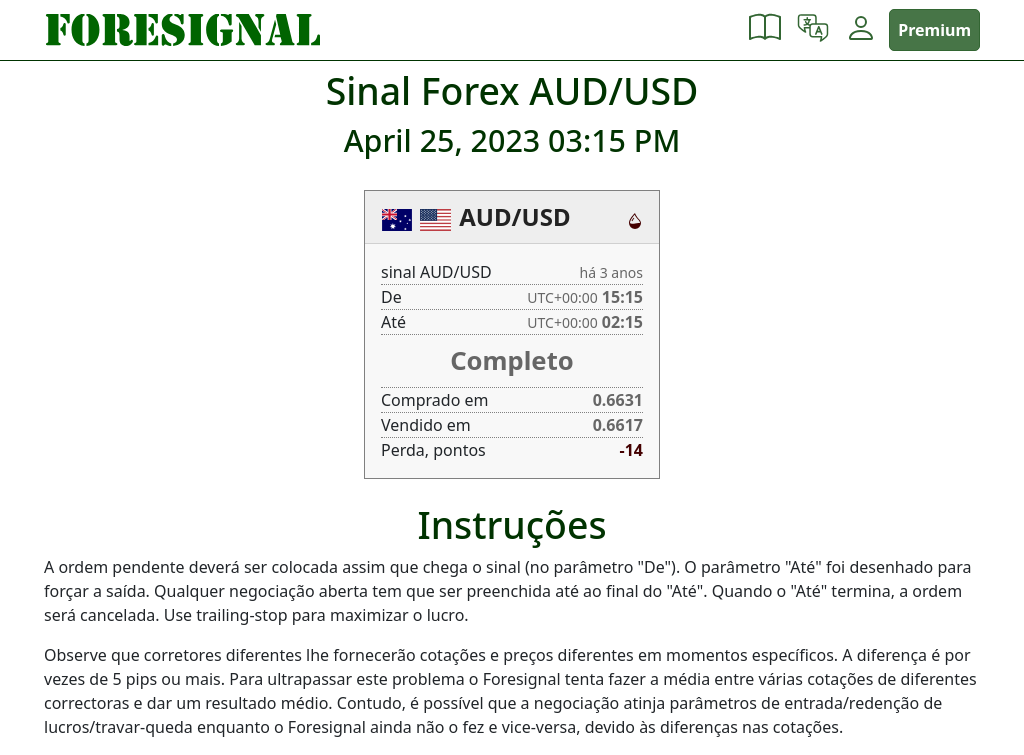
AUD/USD (514, 216)
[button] (765, 30)
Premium (934, 30)
